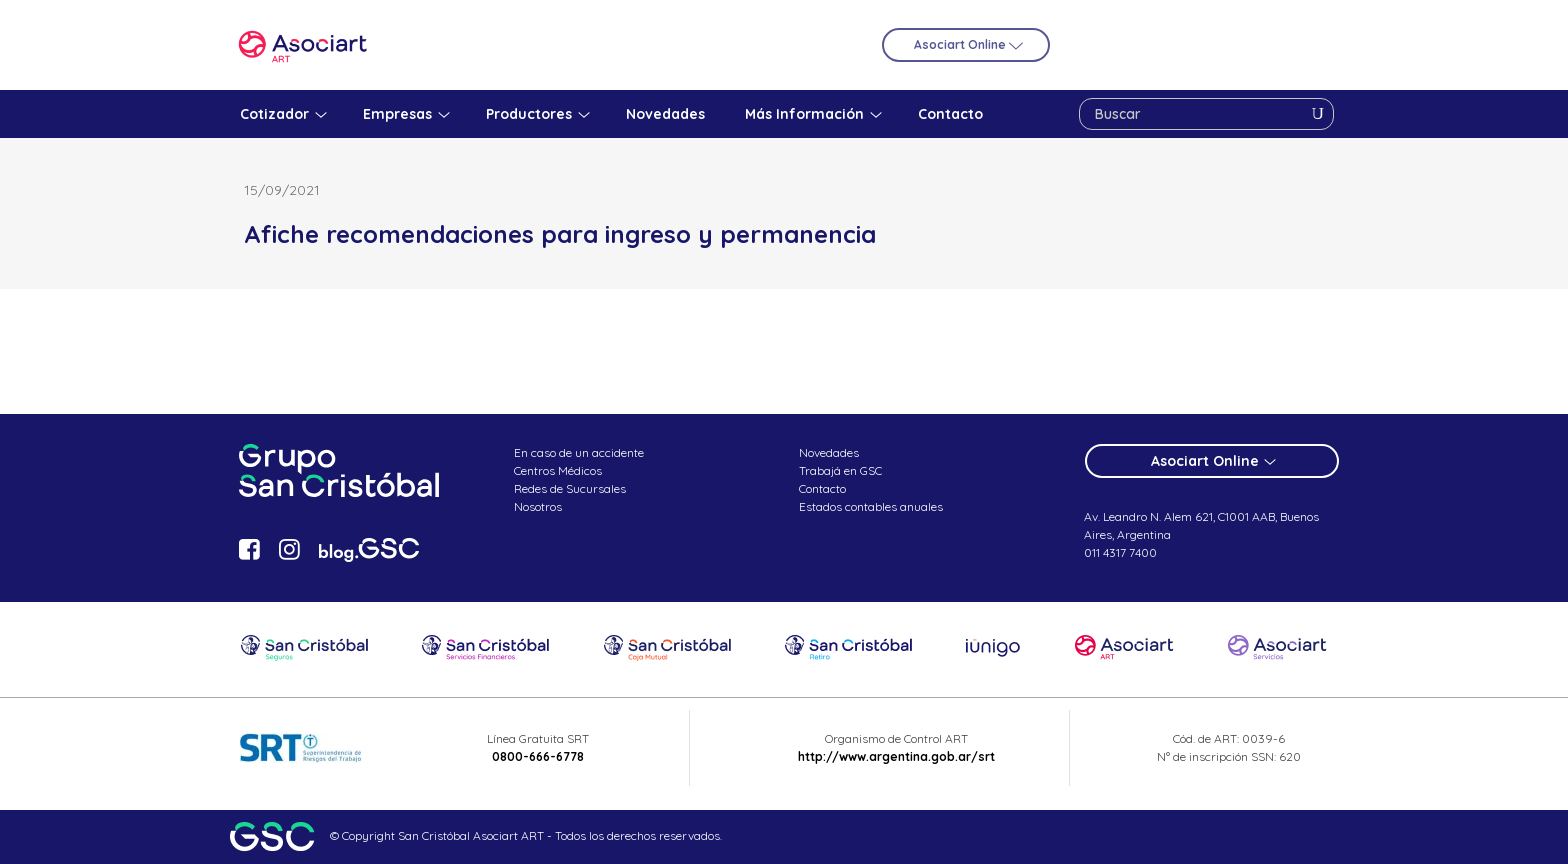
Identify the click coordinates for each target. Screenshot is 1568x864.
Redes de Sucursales (570, 488)
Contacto (822, 488)
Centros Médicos (558, 470)
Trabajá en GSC (840, 470)
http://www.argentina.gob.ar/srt (896, 756)
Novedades (829, 452)
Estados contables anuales (871, 506)
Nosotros (538, 506)
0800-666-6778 (538, 756)
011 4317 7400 (1120, 552)
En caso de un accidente (579, 452)
